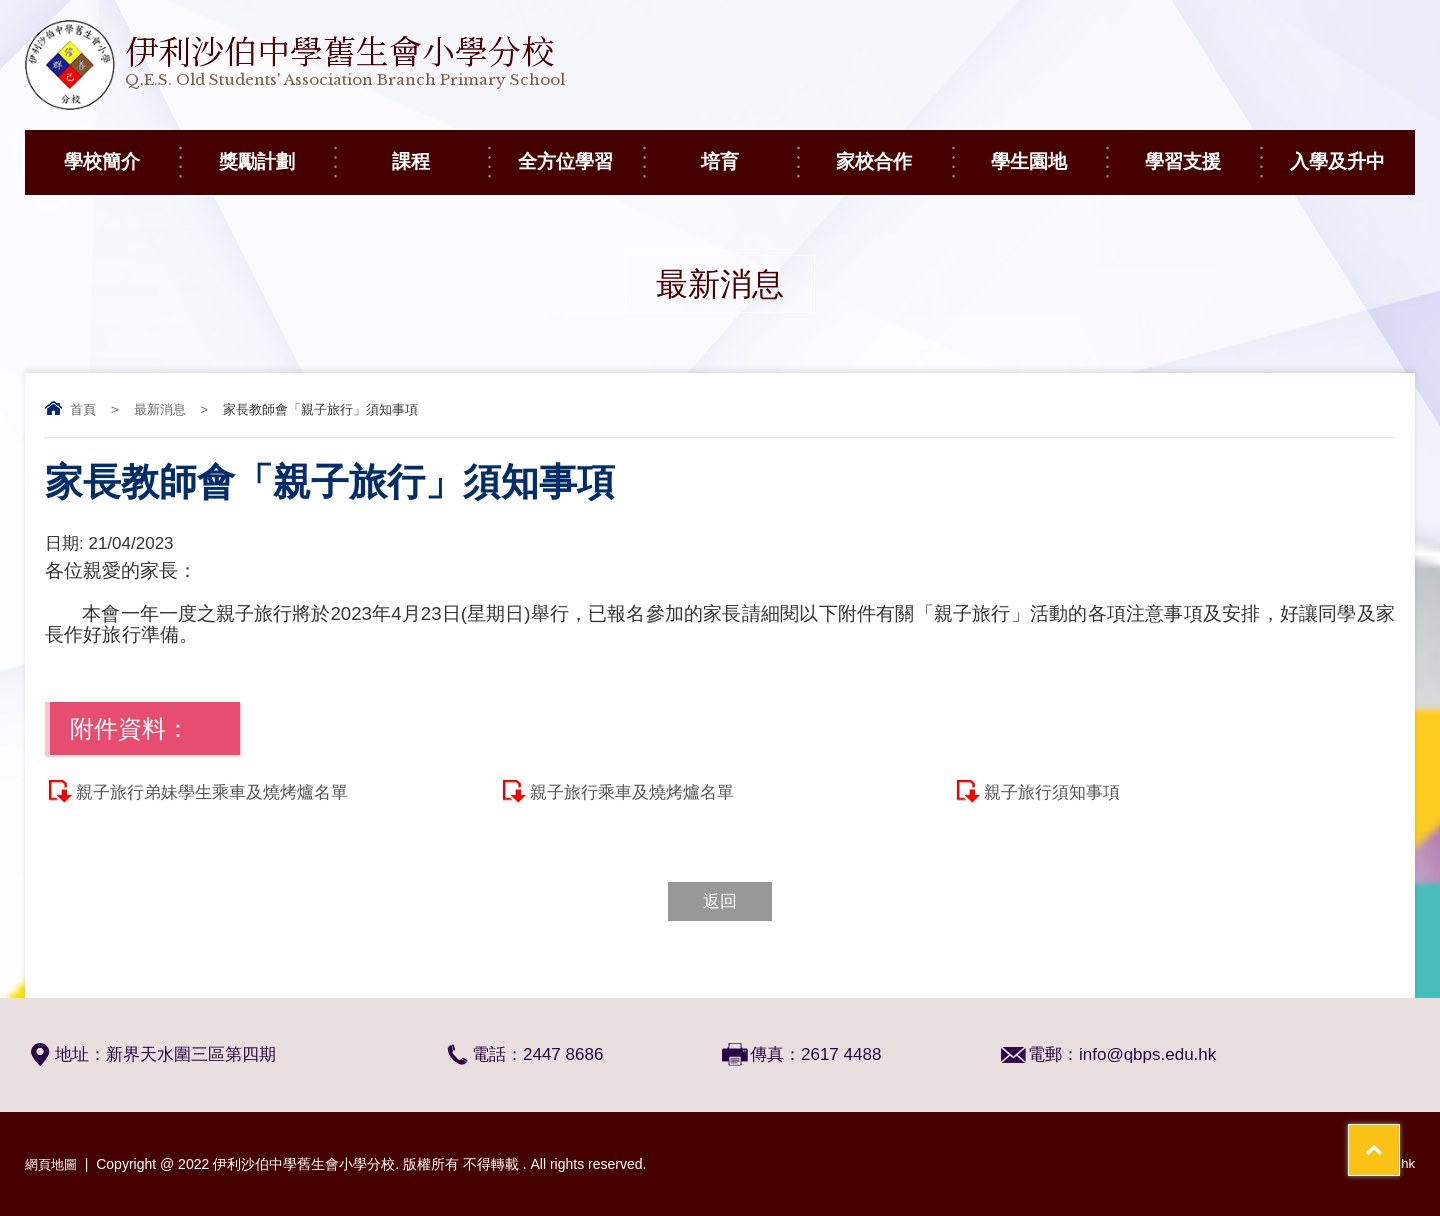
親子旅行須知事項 (1052, 792)
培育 (749, 151)
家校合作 (893, 151)
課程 (440, 151)
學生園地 (1048, 151)
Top (1389, 1126)
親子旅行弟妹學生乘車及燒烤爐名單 (212, 792)
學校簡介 (121, 151)
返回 (720, 901)
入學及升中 (1352, 151)
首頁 (83, 409)
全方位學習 (580, 151)
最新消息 (160, 409)
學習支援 (1202, 151)
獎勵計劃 (276, 151)
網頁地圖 (53, 1164)
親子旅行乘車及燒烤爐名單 (632, 792)
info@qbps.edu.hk (1147, 1054)
